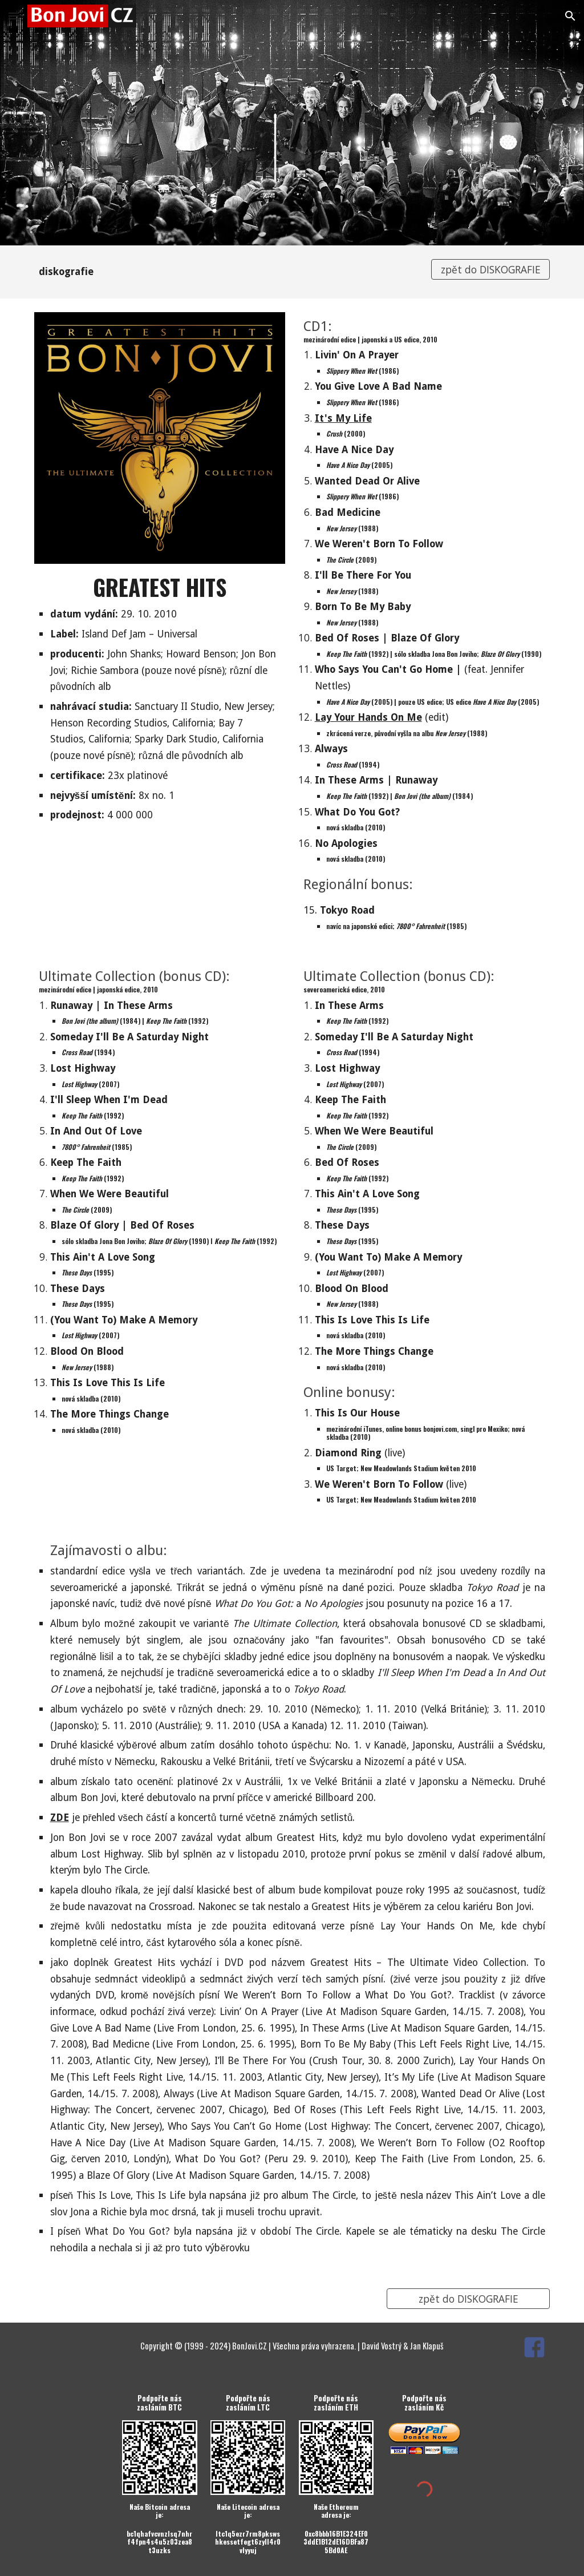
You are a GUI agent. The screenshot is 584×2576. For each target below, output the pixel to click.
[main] (226, 272)
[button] (13, 15)
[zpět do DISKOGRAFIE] (491, 269)
